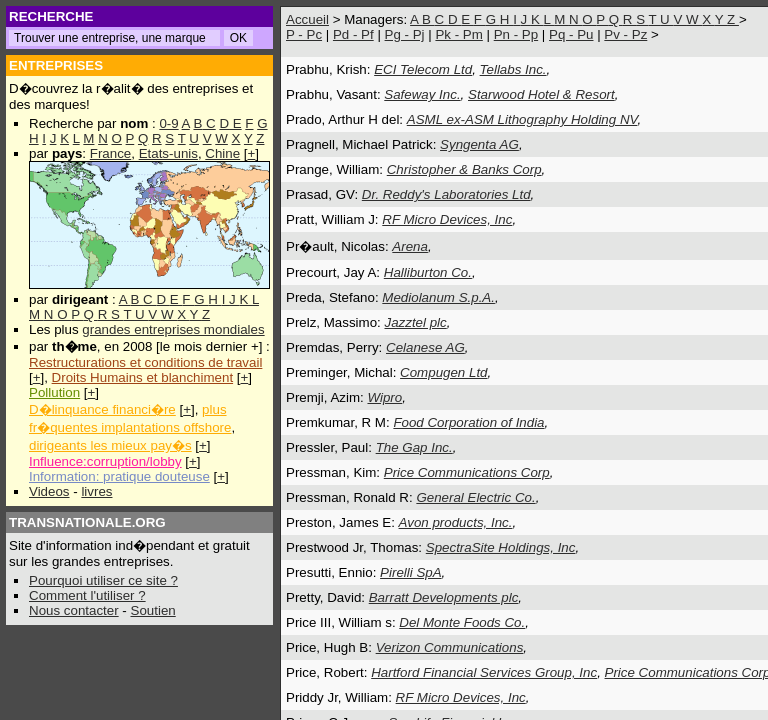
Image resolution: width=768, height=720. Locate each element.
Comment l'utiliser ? (87, 595)
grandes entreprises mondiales (173, 329)
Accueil (307, 19)
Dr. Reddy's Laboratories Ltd (446, 194)
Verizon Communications (450, 647)
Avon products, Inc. (456, 522)
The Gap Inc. (414, 447)
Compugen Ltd (443, 372)
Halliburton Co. (428, 272)
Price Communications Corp (467, 472)
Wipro (384, 397)
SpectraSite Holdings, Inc (501, 547)
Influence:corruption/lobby (105, 461)
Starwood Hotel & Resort (541, 94)
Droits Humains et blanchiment (143, 377)
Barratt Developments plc (444, 597)
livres (96, 491)
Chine (222, 153)
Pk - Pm (458, 34)
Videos (49, 491)
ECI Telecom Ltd (423, 69)
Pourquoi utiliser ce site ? (103, 580)
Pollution (54, 392)
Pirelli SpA (410, 572)
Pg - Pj (405, 34)
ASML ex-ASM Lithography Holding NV (522, 119)
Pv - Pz (625, 34)
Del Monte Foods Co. (462, 622)
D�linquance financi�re (102, 409)
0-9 (168, 123)
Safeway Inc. (422, 94)
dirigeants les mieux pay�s (110, 445)
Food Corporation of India (468, 422)
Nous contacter (74, 610)
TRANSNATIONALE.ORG (87, 522)
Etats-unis (168, 153)
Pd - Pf (353, 34)
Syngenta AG (479, 144)
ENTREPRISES (56, 65)
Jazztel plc (416, 322)
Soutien (153, 610)
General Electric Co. (475, 497)
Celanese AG (425, 347)
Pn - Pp (516, 34)
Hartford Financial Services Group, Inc (484, 672)
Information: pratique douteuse (119, 476)
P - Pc (304, 34)
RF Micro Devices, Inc (447, 219)
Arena (410, 246)
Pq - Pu (571, 34)
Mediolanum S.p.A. (438, 297)
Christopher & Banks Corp (464, 169)
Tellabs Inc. (513, 69)
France (110, 153)
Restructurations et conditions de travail (145, 362)
